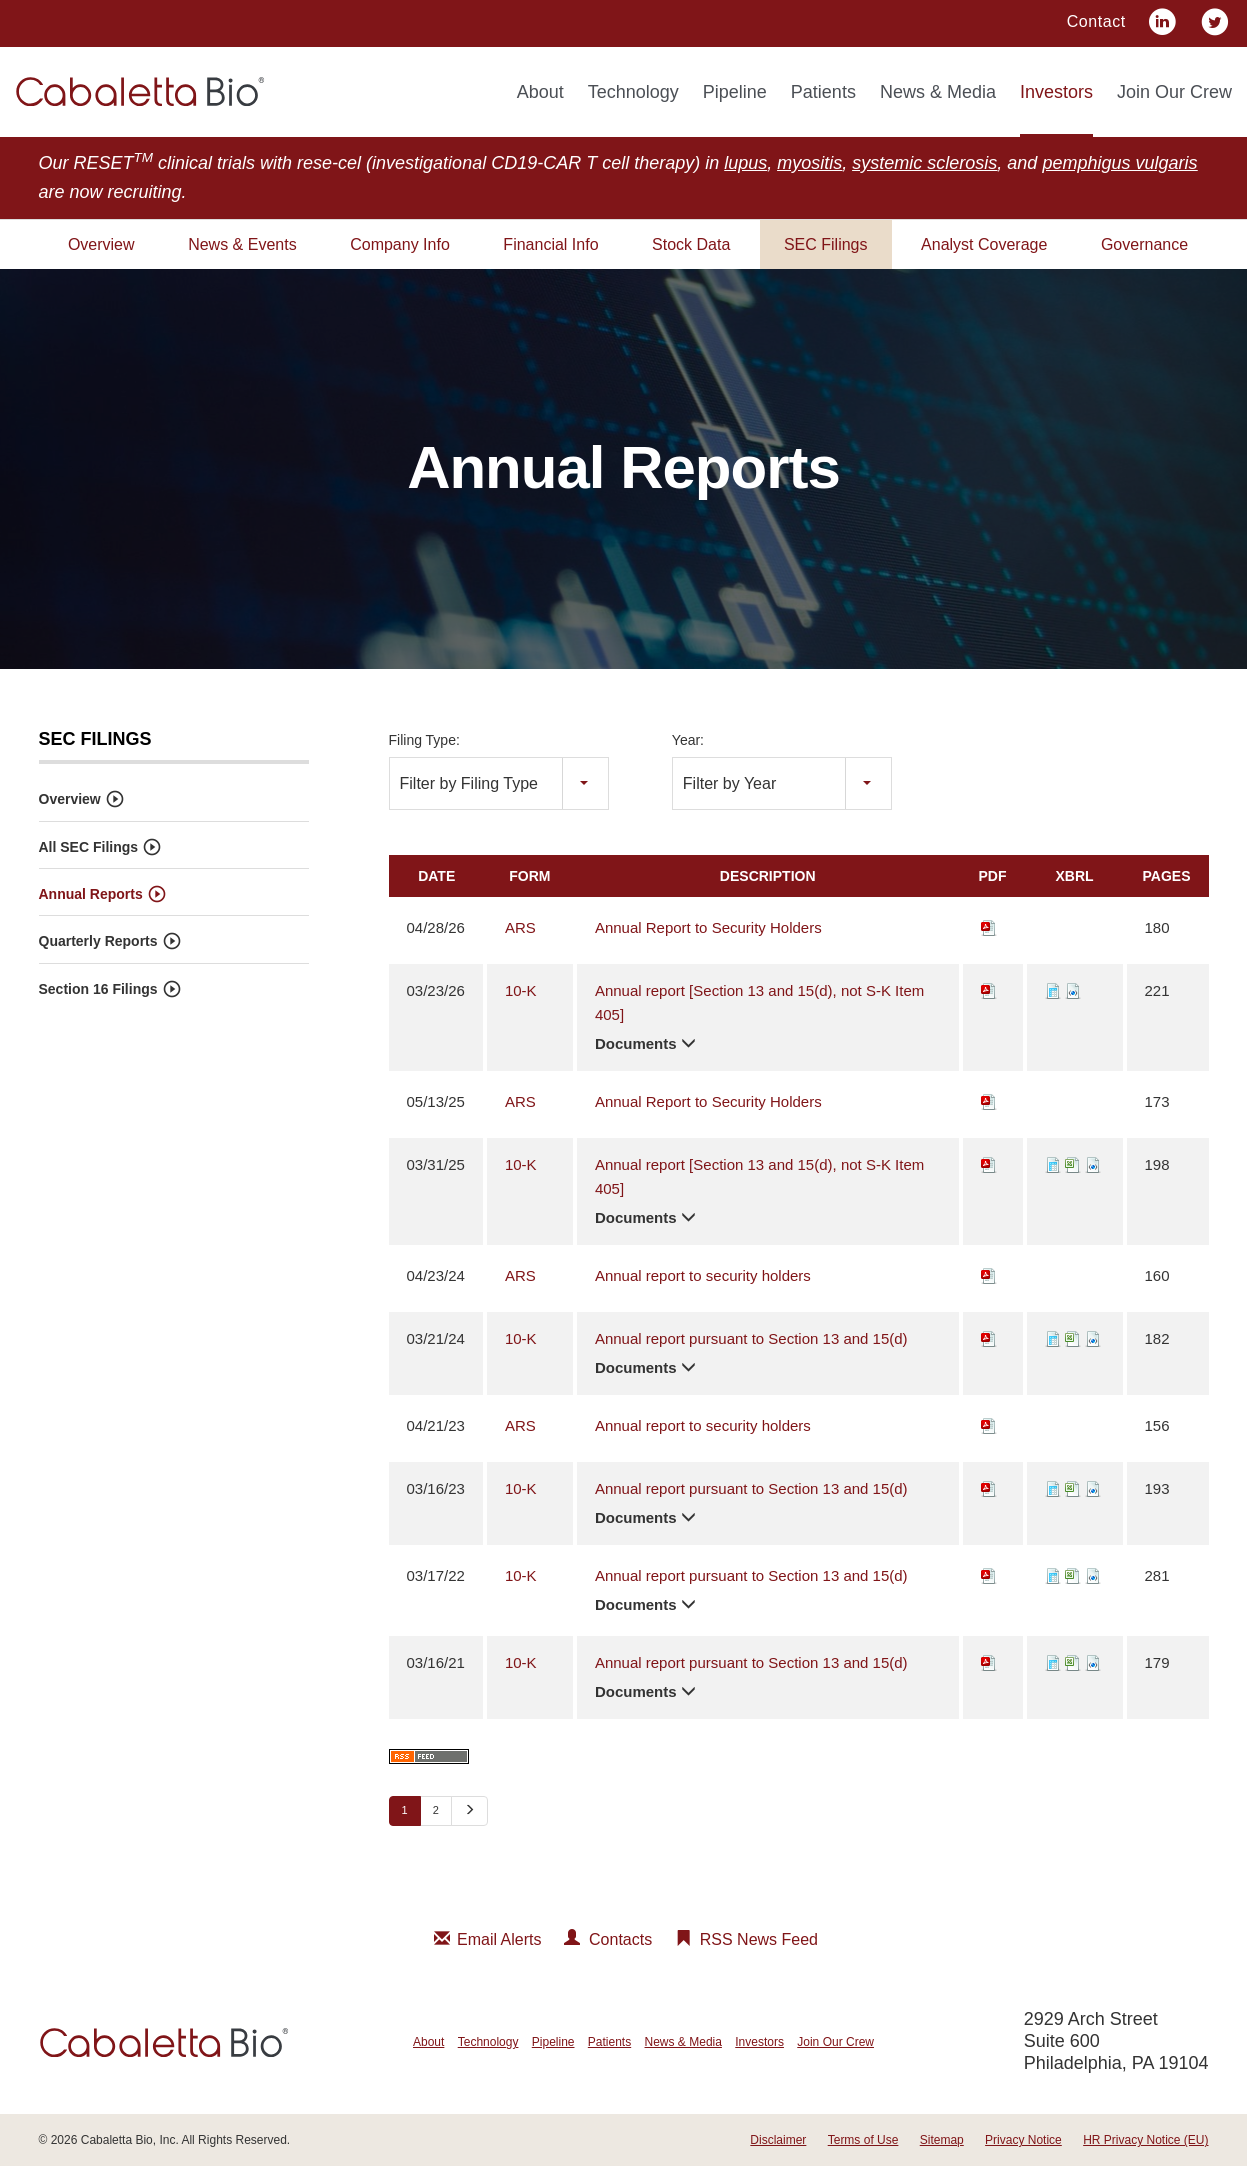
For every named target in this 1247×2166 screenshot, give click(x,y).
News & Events (242, 244)
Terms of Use (863, 2140)
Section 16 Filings (98, 989)
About (540, 92)
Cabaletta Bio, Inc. (130, 2140)
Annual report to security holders (703, 1274)
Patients (823, 92)
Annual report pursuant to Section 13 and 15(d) (751, 1337)
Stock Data (691, 244)
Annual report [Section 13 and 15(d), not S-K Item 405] (759, 1001)
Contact (1096, 21)
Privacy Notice (1023, 2140)
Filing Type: (424, 740)
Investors (1056, 92)
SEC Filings (826, 244)
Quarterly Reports (98, 941)
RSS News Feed (759, 1939)
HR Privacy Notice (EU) (1145, 2140)
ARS (520, 926)
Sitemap (942, 2140)
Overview (101, 244)
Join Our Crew (1174, 92)
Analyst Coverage (984, 244)
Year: (688, 740)
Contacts (620, 1939)
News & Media (938, 92)
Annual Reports (91, 894)
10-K (521, 989)
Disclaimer (778, 2140)
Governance (1144, 244)
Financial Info (550, 244)
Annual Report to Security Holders (708, 926)
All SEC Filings (89, 847)
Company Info (400, 244)
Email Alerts (499, 1939)
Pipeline (735, 92)
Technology (633, 92)
